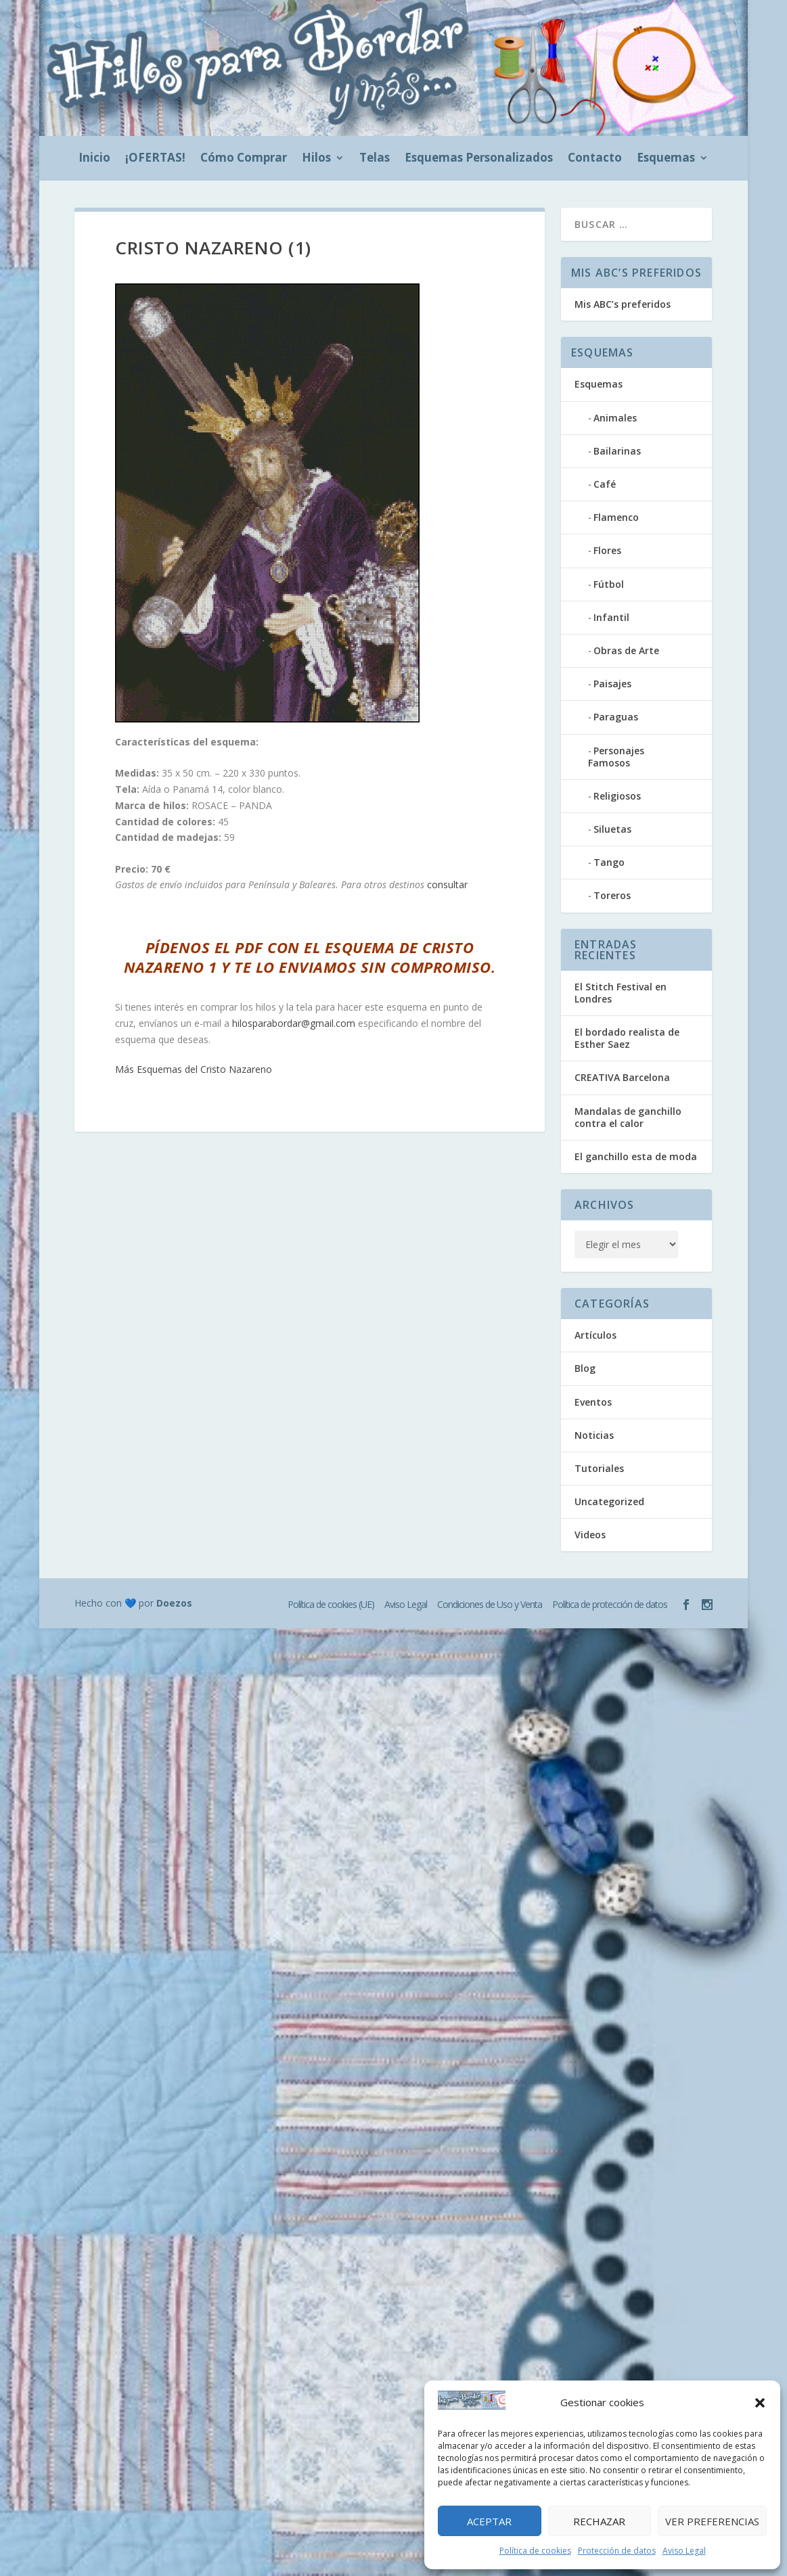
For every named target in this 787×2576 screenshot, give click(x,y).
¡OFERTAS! (155, 159)
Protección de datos (617, 2550)
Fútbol (608, 584)
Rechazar (599, 2521)
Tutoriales (599, 1468)
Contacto (595, 159)
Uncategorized (609, 1501)
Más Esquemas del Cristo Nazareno (193, 1069)
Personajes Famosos (616, 756)
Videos (590, 1534)
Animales (615, 417)
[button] (760, 2403)
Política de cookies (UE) (331, 1604)
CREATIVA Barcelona (622, 1077)
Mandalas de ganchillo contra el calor (628, 1117)
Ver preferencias (712, 2521)
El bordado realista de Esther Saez (627, 1038)
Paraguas (615, 716)
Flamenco (616, 517)
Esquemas (666, 159)
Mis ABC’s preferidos (623, 304)
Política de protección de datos (609, 1604)
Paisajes (612, 683)
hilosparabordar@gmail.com (293, 1023)
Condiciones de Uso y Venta (489, 1604)
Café (604, 484)
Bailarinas (617, 450)
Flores (607, 550)
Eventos (593, 1402)
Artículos (595, 1335)
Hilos (316, 159)
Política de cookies (535, 2550)
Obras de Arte (626, 650)
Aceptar (489, 2521)
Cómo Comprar (243, 159)
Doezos (174, 1602)
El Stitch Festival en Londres (621, 992)
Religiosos (617, 795)
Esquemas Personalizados (479, 159)
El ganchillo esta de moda (636, 1156)
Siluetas (612, 829)
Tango (609, 862)
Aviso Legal (684, 2550)
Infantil (611, 617)
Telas (374, 159)
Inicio (94, 159)
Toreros (612, 895)
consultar (447, 884)
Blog (585, 1368)
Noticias (594, 1435)
